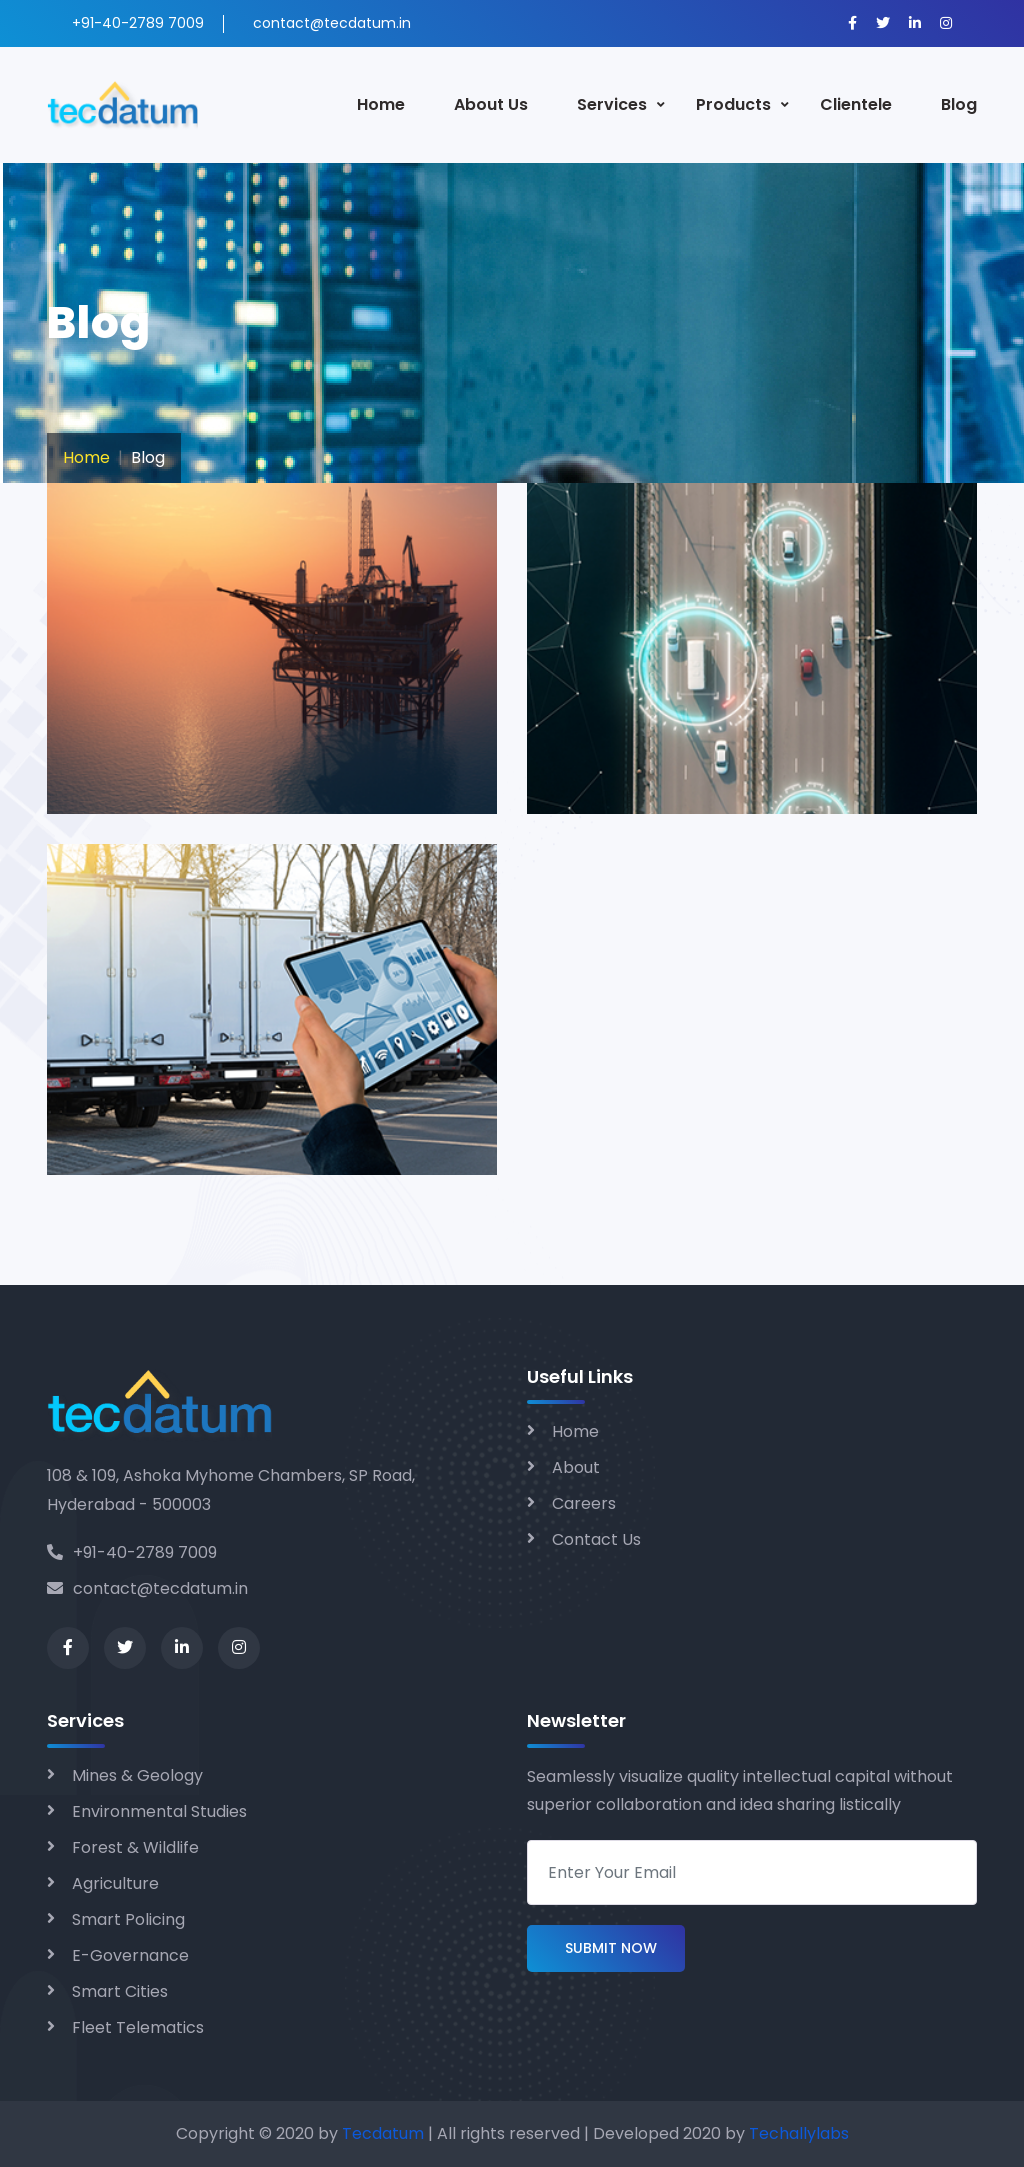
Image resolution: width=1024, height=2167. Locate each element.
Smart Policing (128, 1919)
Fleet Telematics (138, 2027)
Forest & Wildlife (135, 1847)
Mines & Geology (137, 1775)
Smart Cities (120, 1991)
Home (381, 104)
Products (733, 104)
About (576, 1467)
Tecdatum (383, 2133)
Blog (959, 104)
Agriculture (115, 1883)
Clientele (856, 104)
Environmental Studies (159, 1811)
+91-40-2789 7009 (132, 1552)
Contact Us (596, 1539)
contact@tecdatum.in (147, 1588)
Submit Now (606, 1948)
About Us (491, 104)
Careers (584, 1503)
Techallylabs (799, 2133)
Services (612, 104)
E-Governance (130, 1955)
